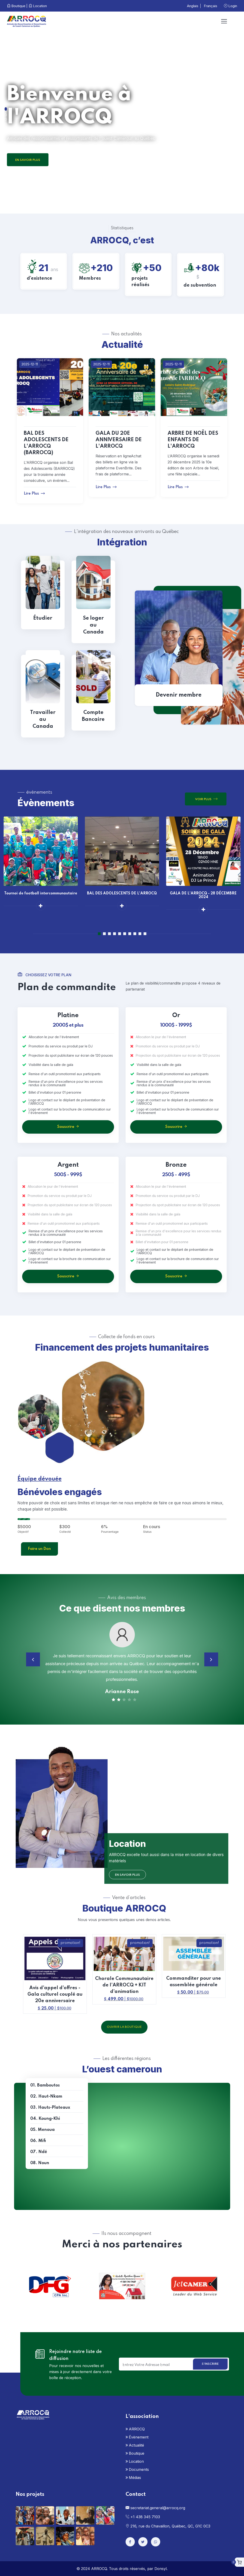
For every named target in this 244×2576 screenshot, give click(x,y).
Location (38, 6)
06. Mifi (38, 2141)
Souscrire (68, 1126)
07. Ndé (38, 2152)
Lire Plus (34, 493)
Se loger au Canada (93, 625)
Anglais (192, 6)
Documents (139, 2469)
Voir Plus (206, 799)
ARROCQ (137, 2429)
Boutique (136, 2453)
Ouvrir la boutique (124, 2026)
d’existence (39, 278)
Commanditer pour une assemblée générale (193, 1981)
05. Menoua (42, 2130)
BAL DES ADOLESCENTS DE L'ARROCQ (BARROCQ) (46, 443)
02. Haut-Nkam (46, 2096)
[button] (6, 109)
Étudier (42, 618)
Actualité (136, 2445)
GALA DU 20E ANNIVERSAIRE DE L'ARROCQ (119, 440)
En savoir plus (27, 160)
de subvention (200, 285)
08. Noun (39, 2163)
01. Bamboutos (45, 2085)
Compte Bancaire (93, 716)
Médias (135, 2477)
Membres (90, 278)
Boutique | (17, 6)
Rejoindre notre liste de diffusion (75, 2355)
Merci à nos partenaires (122, 2244)
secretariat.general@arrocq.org (155, 2508)
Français (210, 6)
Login (230, 6)
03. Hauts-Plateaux (50, 2107)
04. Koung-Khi (45, 2119)
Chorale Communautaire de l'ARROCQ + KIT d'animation (124, 1985)
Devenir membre (179, 695)
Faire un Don (39, 1549)
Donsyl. (161, 2568)
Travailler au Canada (42, 719)
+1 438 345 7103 (143, 2517)
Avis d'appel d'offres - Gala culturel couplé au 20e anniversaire (54, 1994)
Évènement (138, 2437)
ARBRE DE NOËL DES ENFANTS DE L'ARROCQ (193, 440)
